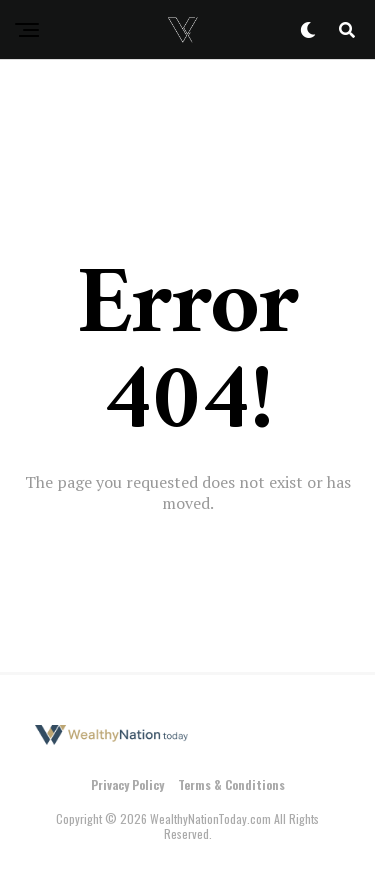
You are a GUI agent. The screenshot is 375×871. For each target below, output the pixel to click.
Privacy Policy (127, 784)
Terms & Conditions (231, 784)
